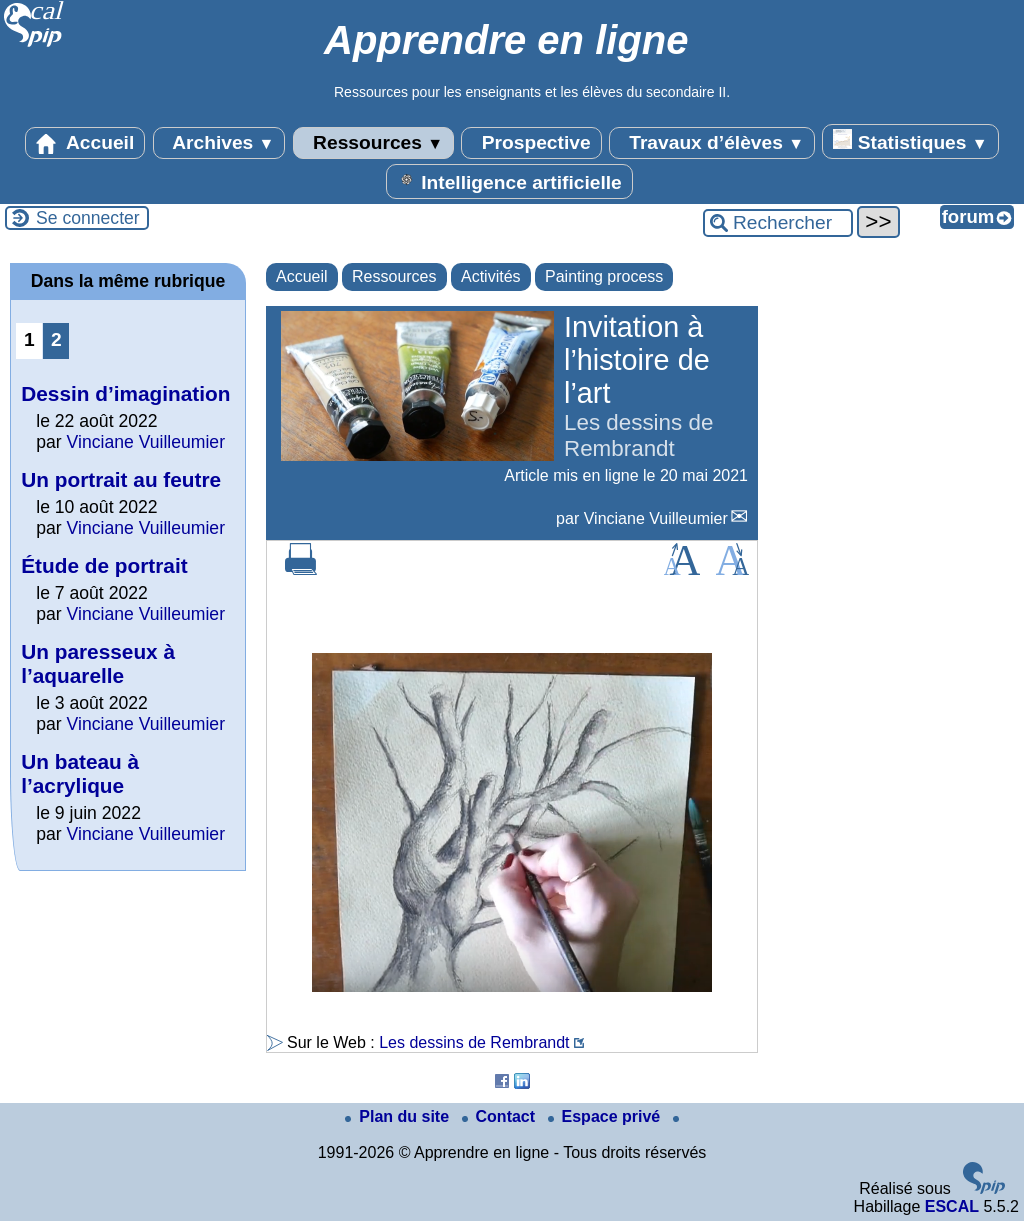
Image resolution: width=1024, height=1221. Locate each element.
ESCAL (952, 1206)
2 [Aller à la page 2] (56, 339)
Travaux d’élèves (712, 143)
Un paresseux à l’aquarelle (98, 663)
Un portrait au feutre (121, 479)
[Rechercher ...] (778, 223)
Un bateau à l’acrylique (80, 773)
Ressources (373, 143)
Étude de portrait (104, 565)
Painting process (604, 276)
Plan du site (399, 1116)
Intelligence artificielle (509, 181)
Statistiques (910, 141)
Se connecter (88, 218)
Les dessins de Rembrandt (474, 1042)
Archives (219, 143)
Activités (491, 276)
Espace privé (606, 1116)
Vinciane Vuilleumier (656, 518)
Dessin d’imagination (125, 393)
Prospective (531, 143)
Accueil (85, 143)
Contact (501, 1116)
